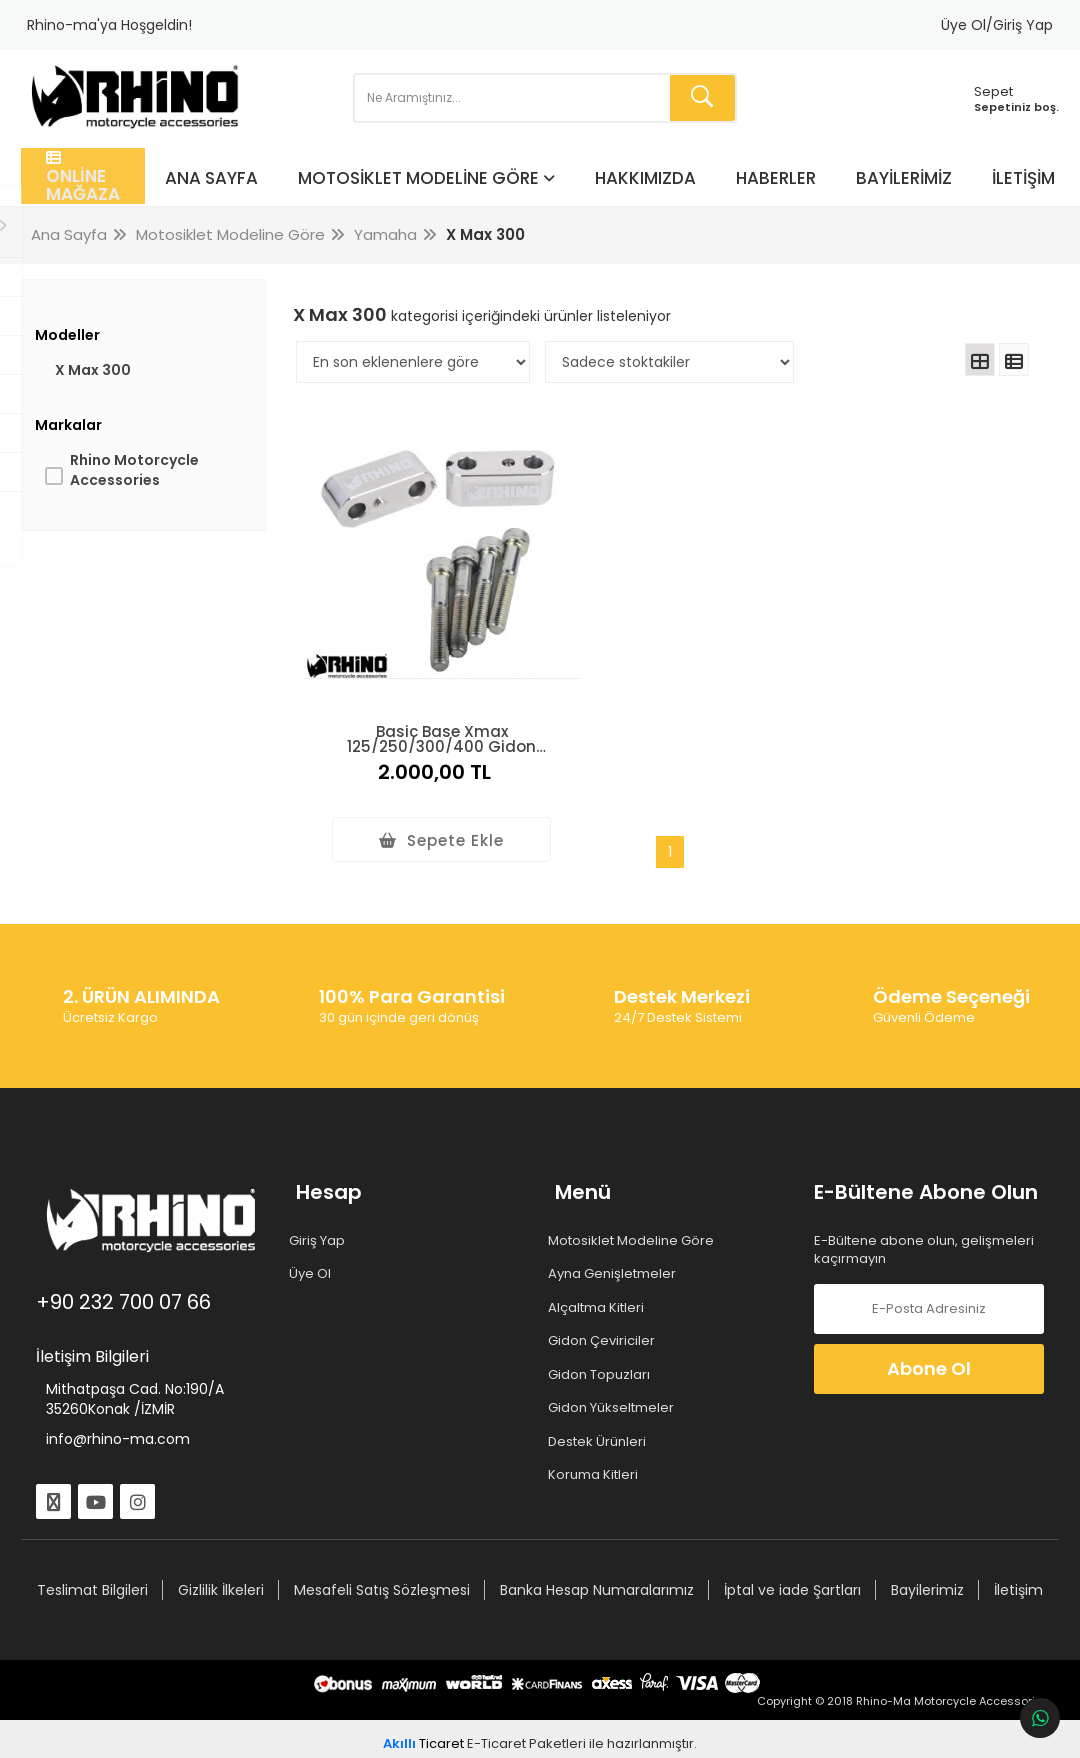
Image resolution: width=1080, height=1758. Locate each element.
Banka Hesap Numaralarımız (637, 1568)
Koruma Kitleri (596, 1454)
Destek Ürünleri (600, 1421)
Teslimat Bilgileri (132, 1568)
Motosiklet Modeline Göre (424, 200)
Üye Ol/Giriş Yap (997, 25)
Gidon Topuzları (602, 1353)
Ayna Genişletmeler (615, 1253)
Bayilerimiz (910, 200)
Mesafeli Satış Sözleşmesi (422, 1568)
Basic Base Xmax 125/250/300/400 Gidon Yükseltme (421, 715)
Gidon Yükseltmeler (614, 1387)
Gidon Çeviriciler (605, 1320)
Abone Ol (925, 1346)
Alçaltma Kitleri (599, 1286)
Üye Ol (316, 1253)
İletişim (1029, 200)
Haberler (782, 200)
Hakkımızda (651, 200)
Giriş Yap (323, 1219)
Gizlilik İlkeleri (261, 1568)
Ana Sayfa (217, 200)
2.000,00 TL (422, 751)
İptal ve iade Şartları (832, 1568)
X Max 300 (98, 394)
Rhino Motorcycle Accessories (139, 494)
